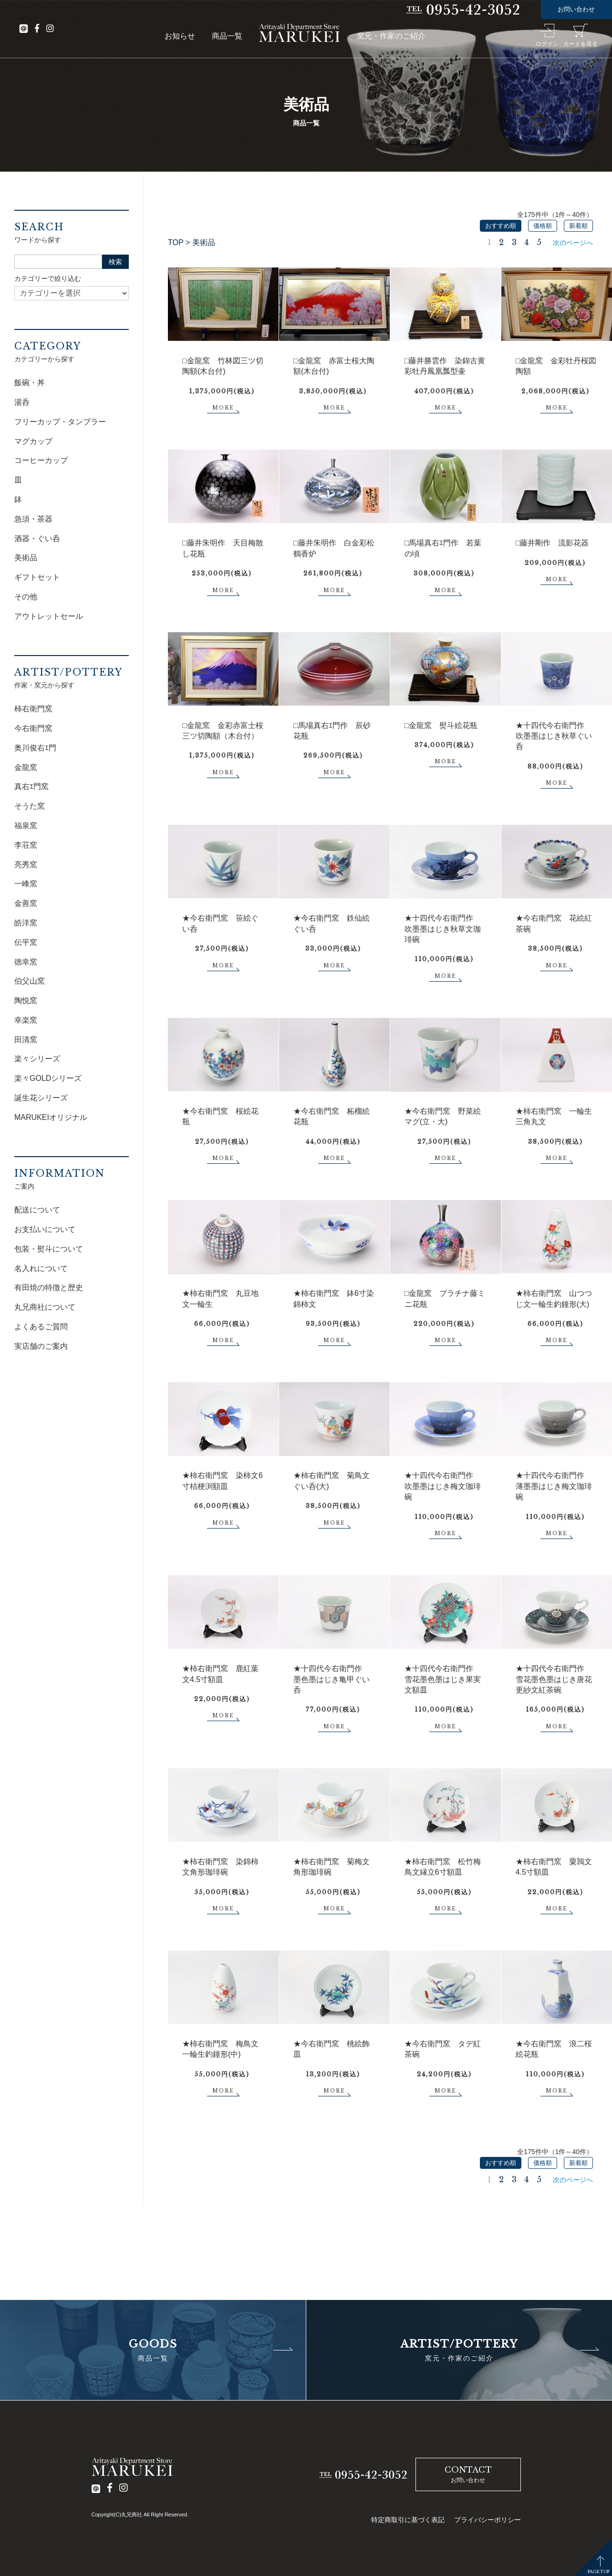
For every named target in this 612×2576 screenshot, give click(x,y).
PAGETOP (599, 2571)
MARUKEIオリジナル (50, 1117)
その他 (25, 597)
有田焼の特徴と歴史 (48, 1287)
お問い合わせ (576, 9)
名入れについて (41, 1268)
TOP (176, 242)
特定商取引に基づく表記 (408, 2520)
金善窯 (25, 903)
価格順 (542, 225)
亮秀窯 (25, 865)
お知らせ (180, 36)
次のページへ (573, 242)
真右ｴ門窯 (31, 786)
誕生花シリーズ (41, 1098)
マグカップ (33, 441)
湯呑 (22, 402)
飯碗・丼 (29, 383)
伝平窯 (25, 942)
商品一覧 (227, 36)
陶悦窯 (25, 1000)
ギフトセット (37, 577)
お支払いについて (44, 1229)
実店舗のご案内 (41, 1346)
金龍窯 (25, 767)
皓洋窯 (25, 923)
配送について (37, 1210)
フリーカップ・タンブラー (60, 422)
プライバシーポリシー (487, 2520)
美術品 (203, 242)
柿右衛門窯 (33, 709)
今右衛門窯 (33, 728)
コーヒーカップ (41, 460)
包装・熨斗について (48, 1249)
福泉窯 (25, 825)
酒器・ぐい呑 (37, 538)
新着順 (578, 225)
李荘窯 (25, 845)
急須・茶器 (33, 519)
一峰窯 (25, 884)
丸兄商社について (44, 1307)
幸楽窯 (25, 1020)
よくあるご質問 (41, 1327)
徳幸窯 (25, 962)
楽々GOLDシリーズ (48, 1078)
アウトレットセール (48, 616)
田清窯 (25, 1040)
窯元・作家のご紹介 (391, 36)
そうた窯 (29, 806)
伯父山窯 (29, 981)
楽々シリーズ (37, 1059)
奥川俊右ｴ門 (35, 748)
